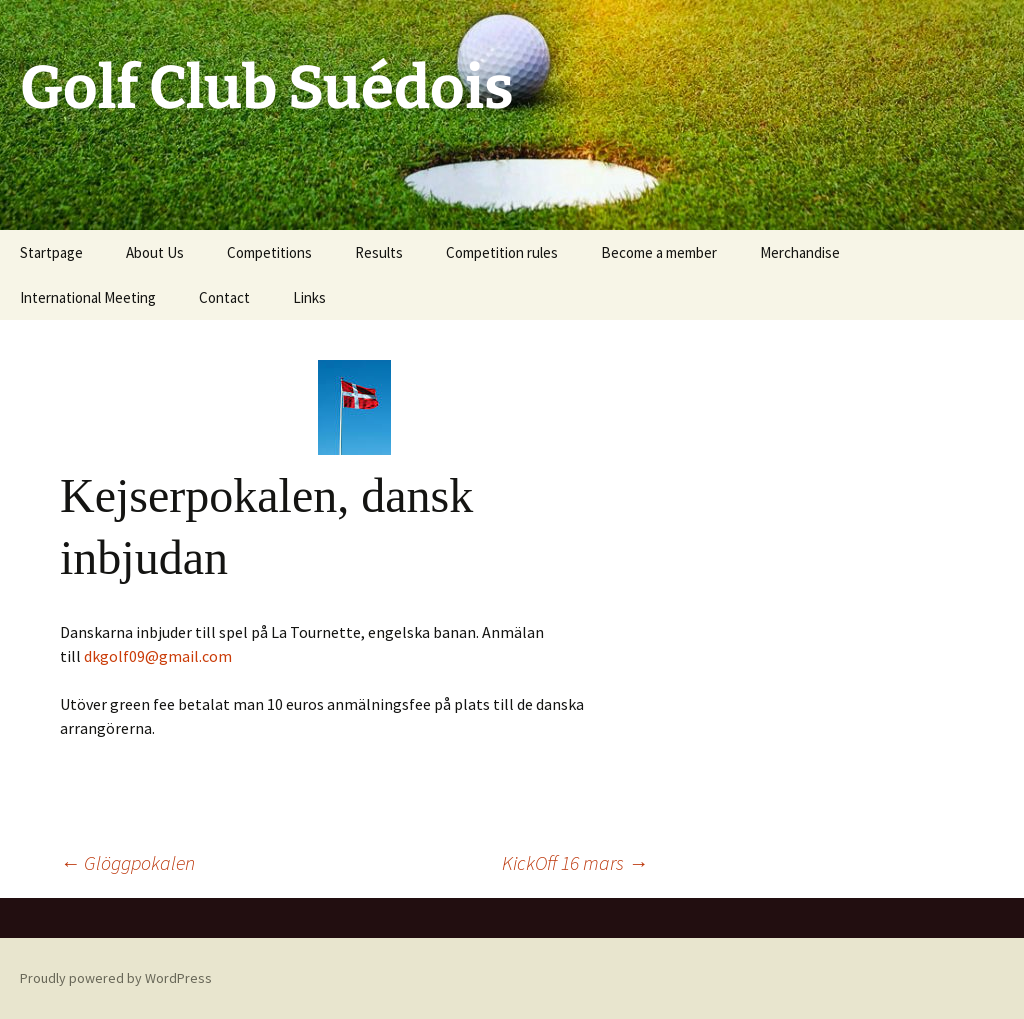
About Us (155, 252)
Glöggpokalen (127, 862)
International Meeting (88, 297)
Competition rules (502, 252)
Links (309, 297)
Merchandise (800, 252)
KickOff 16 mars (575, 862)
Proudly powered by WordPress (116, 978)
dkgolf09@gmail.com (158, 656)
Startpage (51, 252)
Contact (224, 297)
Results (379, 252)
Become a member (659, 252)
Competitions (269, 252)
